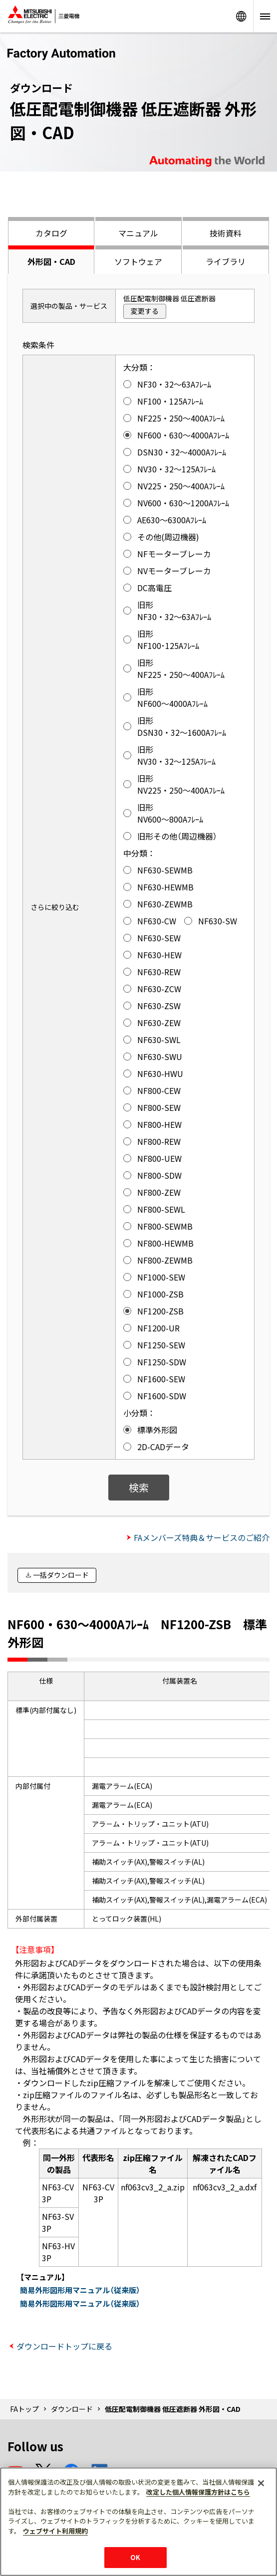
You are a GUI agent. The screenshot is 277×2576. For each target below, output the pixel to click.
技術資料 (226, 233)
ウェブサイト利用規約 (55, 2531)
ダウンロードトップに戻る (64, 2346)
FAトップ (24, 2409)
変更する (145, 311)
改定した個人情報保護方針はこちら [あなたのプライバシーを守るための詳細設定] (198, 2492)
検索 (139, 1487)
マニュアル (138, 233)
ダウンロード (72, 2409)
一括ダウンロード (61, 1575)
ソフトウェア (138, 261)
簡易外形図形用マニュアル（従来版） (80, 2290)
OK (135, 2557)
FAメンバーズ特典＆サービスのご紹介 (202, 1537)
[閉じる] (261, 2483)
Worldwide (241, 16)
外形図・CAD (51, 261)
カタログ (51, 233)
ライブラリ (226, 261)
